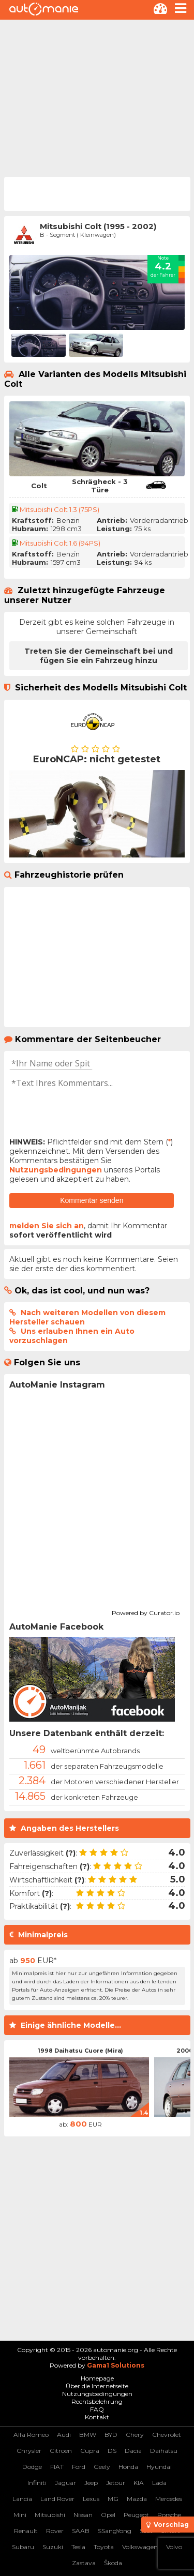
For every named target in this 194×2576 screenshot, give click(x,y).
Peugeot (136, 2515)
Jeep (91, 2483)
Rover (55, 2531)
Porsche (169, 2515)
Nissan (83, 2515)
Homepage (97, 2378)
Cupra (89, 2450)
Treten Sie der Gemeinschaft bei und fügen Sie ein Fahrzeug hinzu (98, 655)
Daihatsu (163, 2450)
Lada (159, 2483)
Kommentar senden (91, 1200)
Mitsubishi (50, 2515)
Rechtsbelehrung (97, 2401)
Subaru (23, 2547)
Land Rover (57, 2499)
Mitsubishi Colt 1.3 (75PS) (59, 509)
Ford (78, 2466)
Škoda (113, 2563)
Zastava (84, 2563)
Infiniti (37, 2483)
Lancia (22, 2499)
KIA (138, 2483)
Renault (26, 2531)
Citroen (61, 2450)
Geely (102, 2466)
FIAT (57, 2466)
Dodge (32, 2466)
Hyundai (159, 2466)
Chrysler (29, 2450)
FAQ (97, 2409)
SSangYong (114, 2531)
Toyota (104, 2547)
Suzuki (52, 2547)
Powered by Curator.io (146, 1611)
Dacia (133, 2450)
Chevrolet (166, 2434)
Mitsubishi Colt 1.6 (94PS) (60, 543)
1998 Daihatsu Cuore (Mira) (80, 2050)
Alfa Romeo (31, 2434)
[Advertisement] (97, 97)
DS (112, 2450)
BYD (111, 2434)
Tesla (78, 2547)
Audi (64, 2434)
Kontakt (97, 2417)
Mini (19, 2515)
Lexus (91, 2499)
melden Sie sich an (46, 1225)
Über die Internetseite (97, 2386)
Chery (135, 2434)
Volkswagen (140, 2547)
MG (113, 2499)
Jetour (115, 2483)
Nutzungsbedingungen (55, 1169)
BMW (87, 2434)
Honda (128, 2466)
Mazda (137, 2499)
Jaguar (65, 2483)
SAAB (80, 2531)
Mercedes (168, 2499)
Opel (108, 2515)
